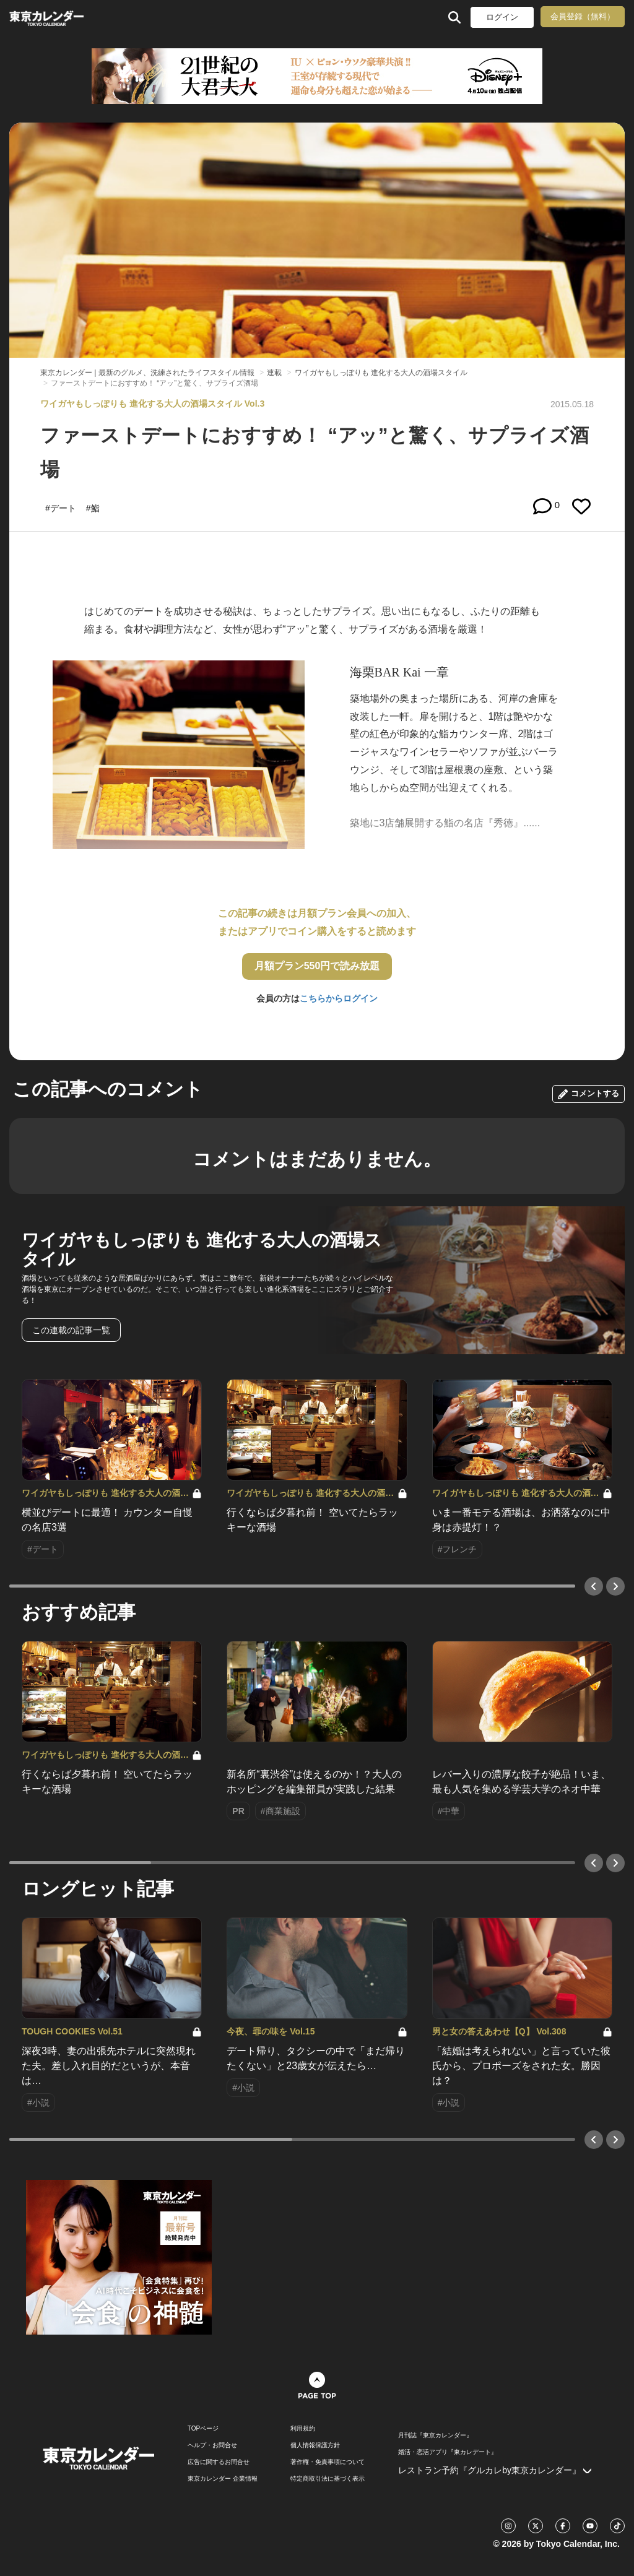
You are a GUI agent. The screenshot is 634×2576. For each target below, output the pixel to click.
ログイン (502, 17)
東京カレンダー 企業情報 (223, 2479)
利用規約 (302, 2429)
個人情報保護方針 (315, 2445)
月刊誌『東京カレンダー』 (435, 2435)
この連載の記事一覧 (71, 1330)
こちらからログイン (339, 998)
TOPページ (203, 2429)
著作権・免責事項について (327, 2462)
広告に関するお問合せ (219, 2462)
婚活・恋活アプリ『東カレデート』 (447, 2452)
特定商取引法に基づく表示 (327, 2479)
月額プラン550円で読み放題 (317, 966)
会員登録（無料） (582, 16)
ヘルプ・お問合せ (212, 2445)
